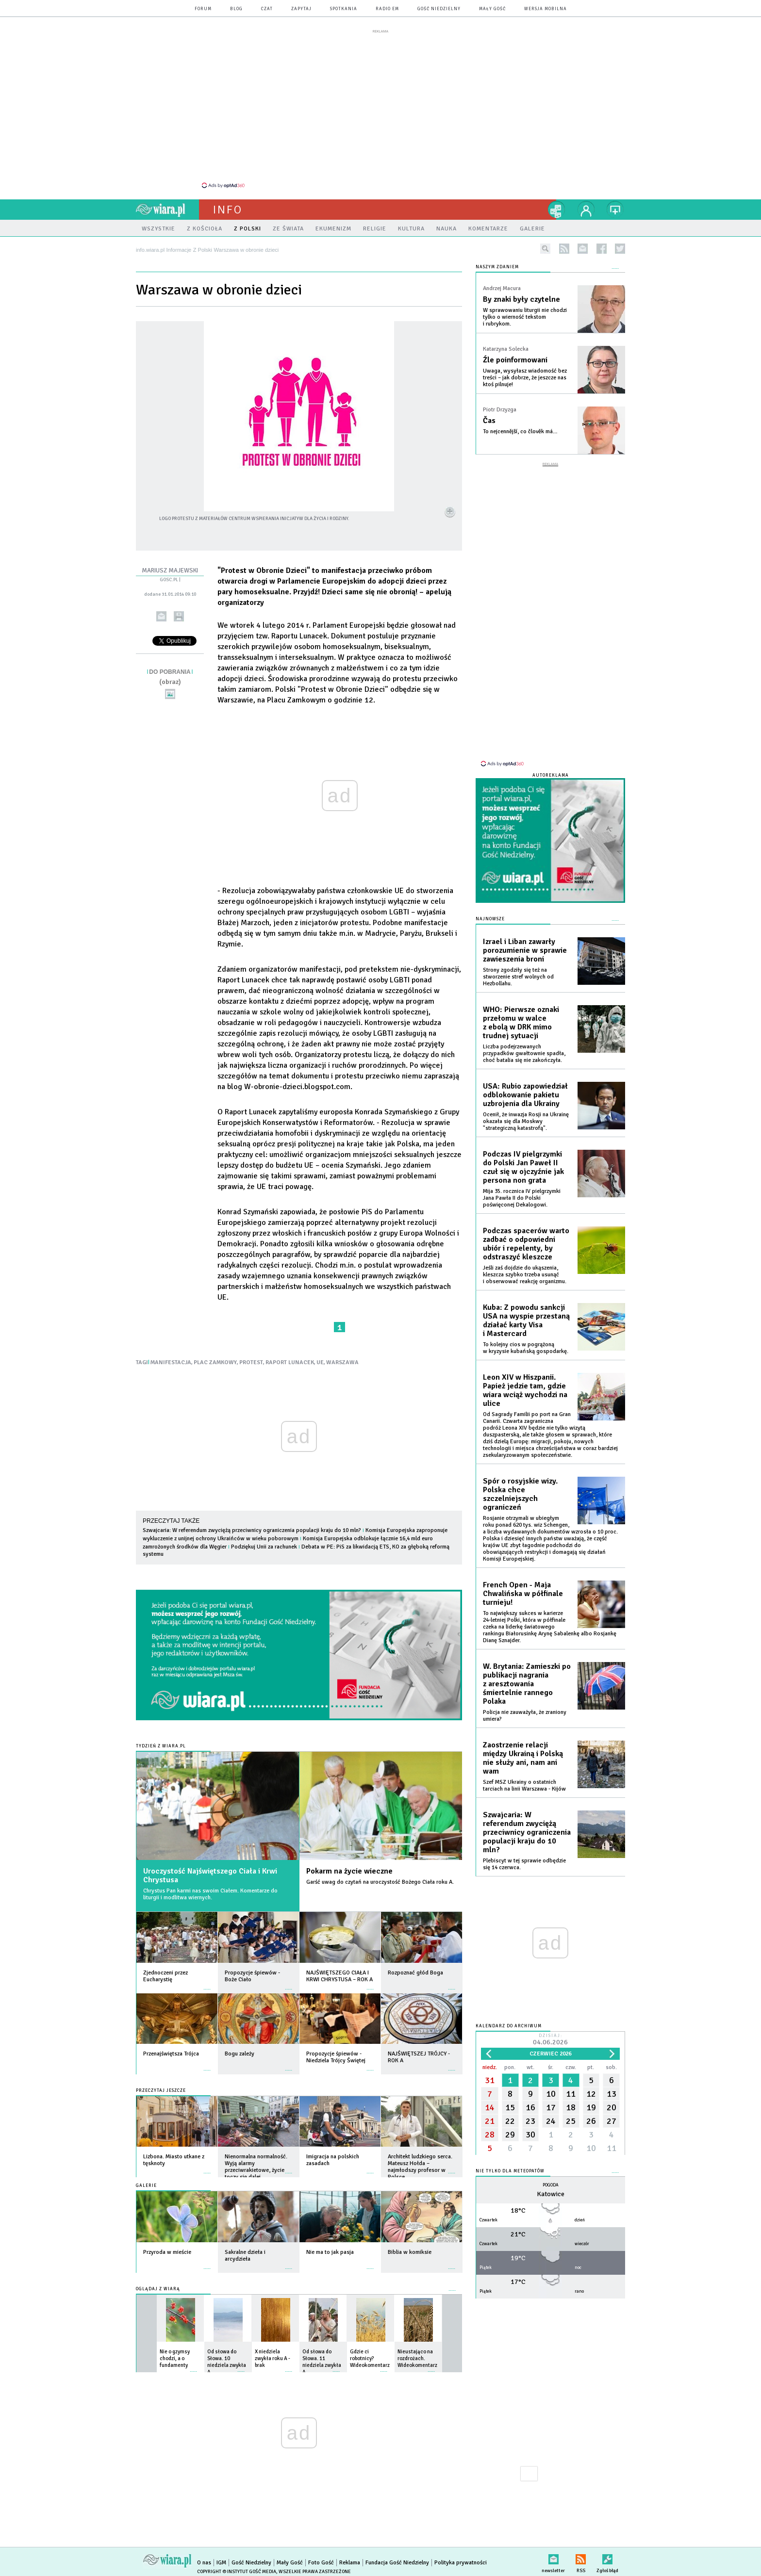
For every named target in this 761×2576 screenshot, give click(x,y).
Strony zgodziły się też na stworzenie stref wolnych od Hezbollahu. (518, 976)
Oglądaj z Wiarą (158, 2289)
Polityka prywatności (460, 2562)
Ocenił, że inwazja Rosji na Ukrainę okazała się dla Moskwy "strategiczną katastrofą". (526, 1121)
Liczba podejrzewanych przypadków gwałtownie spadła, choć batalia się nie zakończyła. (524, 1053)
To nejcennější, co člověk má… (520, 431)
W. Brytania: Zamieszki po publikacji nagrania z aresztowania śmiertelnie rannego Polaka (527, 1684)
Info (228, 209)
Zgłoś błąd (607, 2557)
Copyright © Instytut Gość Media (236, 2572)
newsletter (583, 249)
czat (267, 9)
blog (236, 9)
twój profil (586, 209)
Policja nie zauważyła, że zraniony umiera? (524, 1716)
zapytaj (301, 9)
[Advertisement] (380, 108)
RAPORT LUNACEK (289, 1362)
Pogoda (551, 2185)
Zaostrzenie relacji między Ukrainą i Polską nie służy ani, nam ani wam (523, 1758)
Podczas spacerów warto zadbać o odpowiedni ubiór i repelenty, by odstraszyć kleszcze (526, 1243)
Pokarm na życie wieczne (349, 1871)
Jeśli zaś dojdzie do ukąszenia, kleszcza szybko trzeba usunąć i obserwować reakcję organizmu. (524, 1274)
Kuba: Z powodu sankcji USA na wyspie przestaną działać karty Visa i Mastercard (526, 1320)
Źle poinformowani (515, 360)
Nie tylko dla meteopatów (510, 2171)
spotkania (343, 9)
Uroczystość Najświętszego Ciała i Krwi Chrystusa (210, 1875)
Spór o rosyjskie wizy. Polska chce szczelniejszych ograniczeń (520, 1494)
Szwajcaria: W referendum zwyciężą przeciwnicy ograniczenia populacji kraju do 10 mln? (252, 1530)
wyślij (161, 616)
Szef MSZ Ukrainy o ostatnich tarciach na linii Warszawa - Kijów (524, 1785)
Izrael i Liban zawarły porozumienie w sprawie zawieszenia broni (525, 950)
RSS (581, 2557)
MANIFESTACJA (170, 1362)
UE (320, 1362)
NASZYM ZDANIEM (497, 267)
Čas (489, 420)
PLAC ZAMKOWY (215, 1362)
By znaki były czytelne (521, 299)
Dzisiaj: (550, 2040)
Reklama (349, 2562)
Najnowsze (490, 919)
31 (490, 2080)
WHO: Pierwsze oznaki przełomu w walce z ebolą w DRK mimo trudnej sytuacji (521, 1022)
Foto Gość (321, 2562)
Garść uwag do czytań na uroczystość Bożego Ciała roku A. (380, 1882)
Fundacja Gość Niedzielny (397, 2562)
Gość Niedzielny (439, 9)
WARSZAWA (342, 1362)
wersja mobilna (545, 9)
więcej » (207, 1984)
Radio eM (387, 9)
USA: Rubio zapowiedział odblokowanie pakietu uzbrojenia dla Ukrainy (525, 1095)
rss (564, 249)
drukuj (179, 616)
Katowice (550, 2194)
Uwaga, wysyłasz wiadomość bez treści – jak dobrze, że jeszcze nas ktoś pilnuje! (525, 377)
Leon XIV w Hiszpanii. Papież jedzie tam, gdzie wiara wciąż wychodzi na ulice (525, 1390)
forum (203, 9)
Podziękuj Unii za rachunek (264, 1546)
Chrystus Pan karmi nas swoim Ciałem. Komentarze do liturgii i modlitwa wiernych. (210, 1894)
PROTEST (251, 1362)
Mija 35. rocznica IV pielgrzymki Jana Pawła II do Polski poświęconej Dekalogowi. (522, 1198)
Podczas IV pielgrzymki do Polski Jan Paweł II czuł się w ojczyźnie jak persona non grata (523, 1167)
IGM (221, 2562)
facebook (601, 249)
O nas (204, 2562)
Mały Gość (492, 9)
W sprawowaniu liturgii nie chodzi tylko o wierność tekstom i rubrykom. (525, 317)
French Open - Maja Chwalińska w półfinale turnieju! (523, 1594)
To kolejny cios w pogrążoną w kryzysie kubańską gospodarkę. (525, 1348)
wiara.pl (167, 209)
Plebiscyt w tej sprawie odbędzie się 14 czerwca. (524, 1864)
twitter (620, 249)
